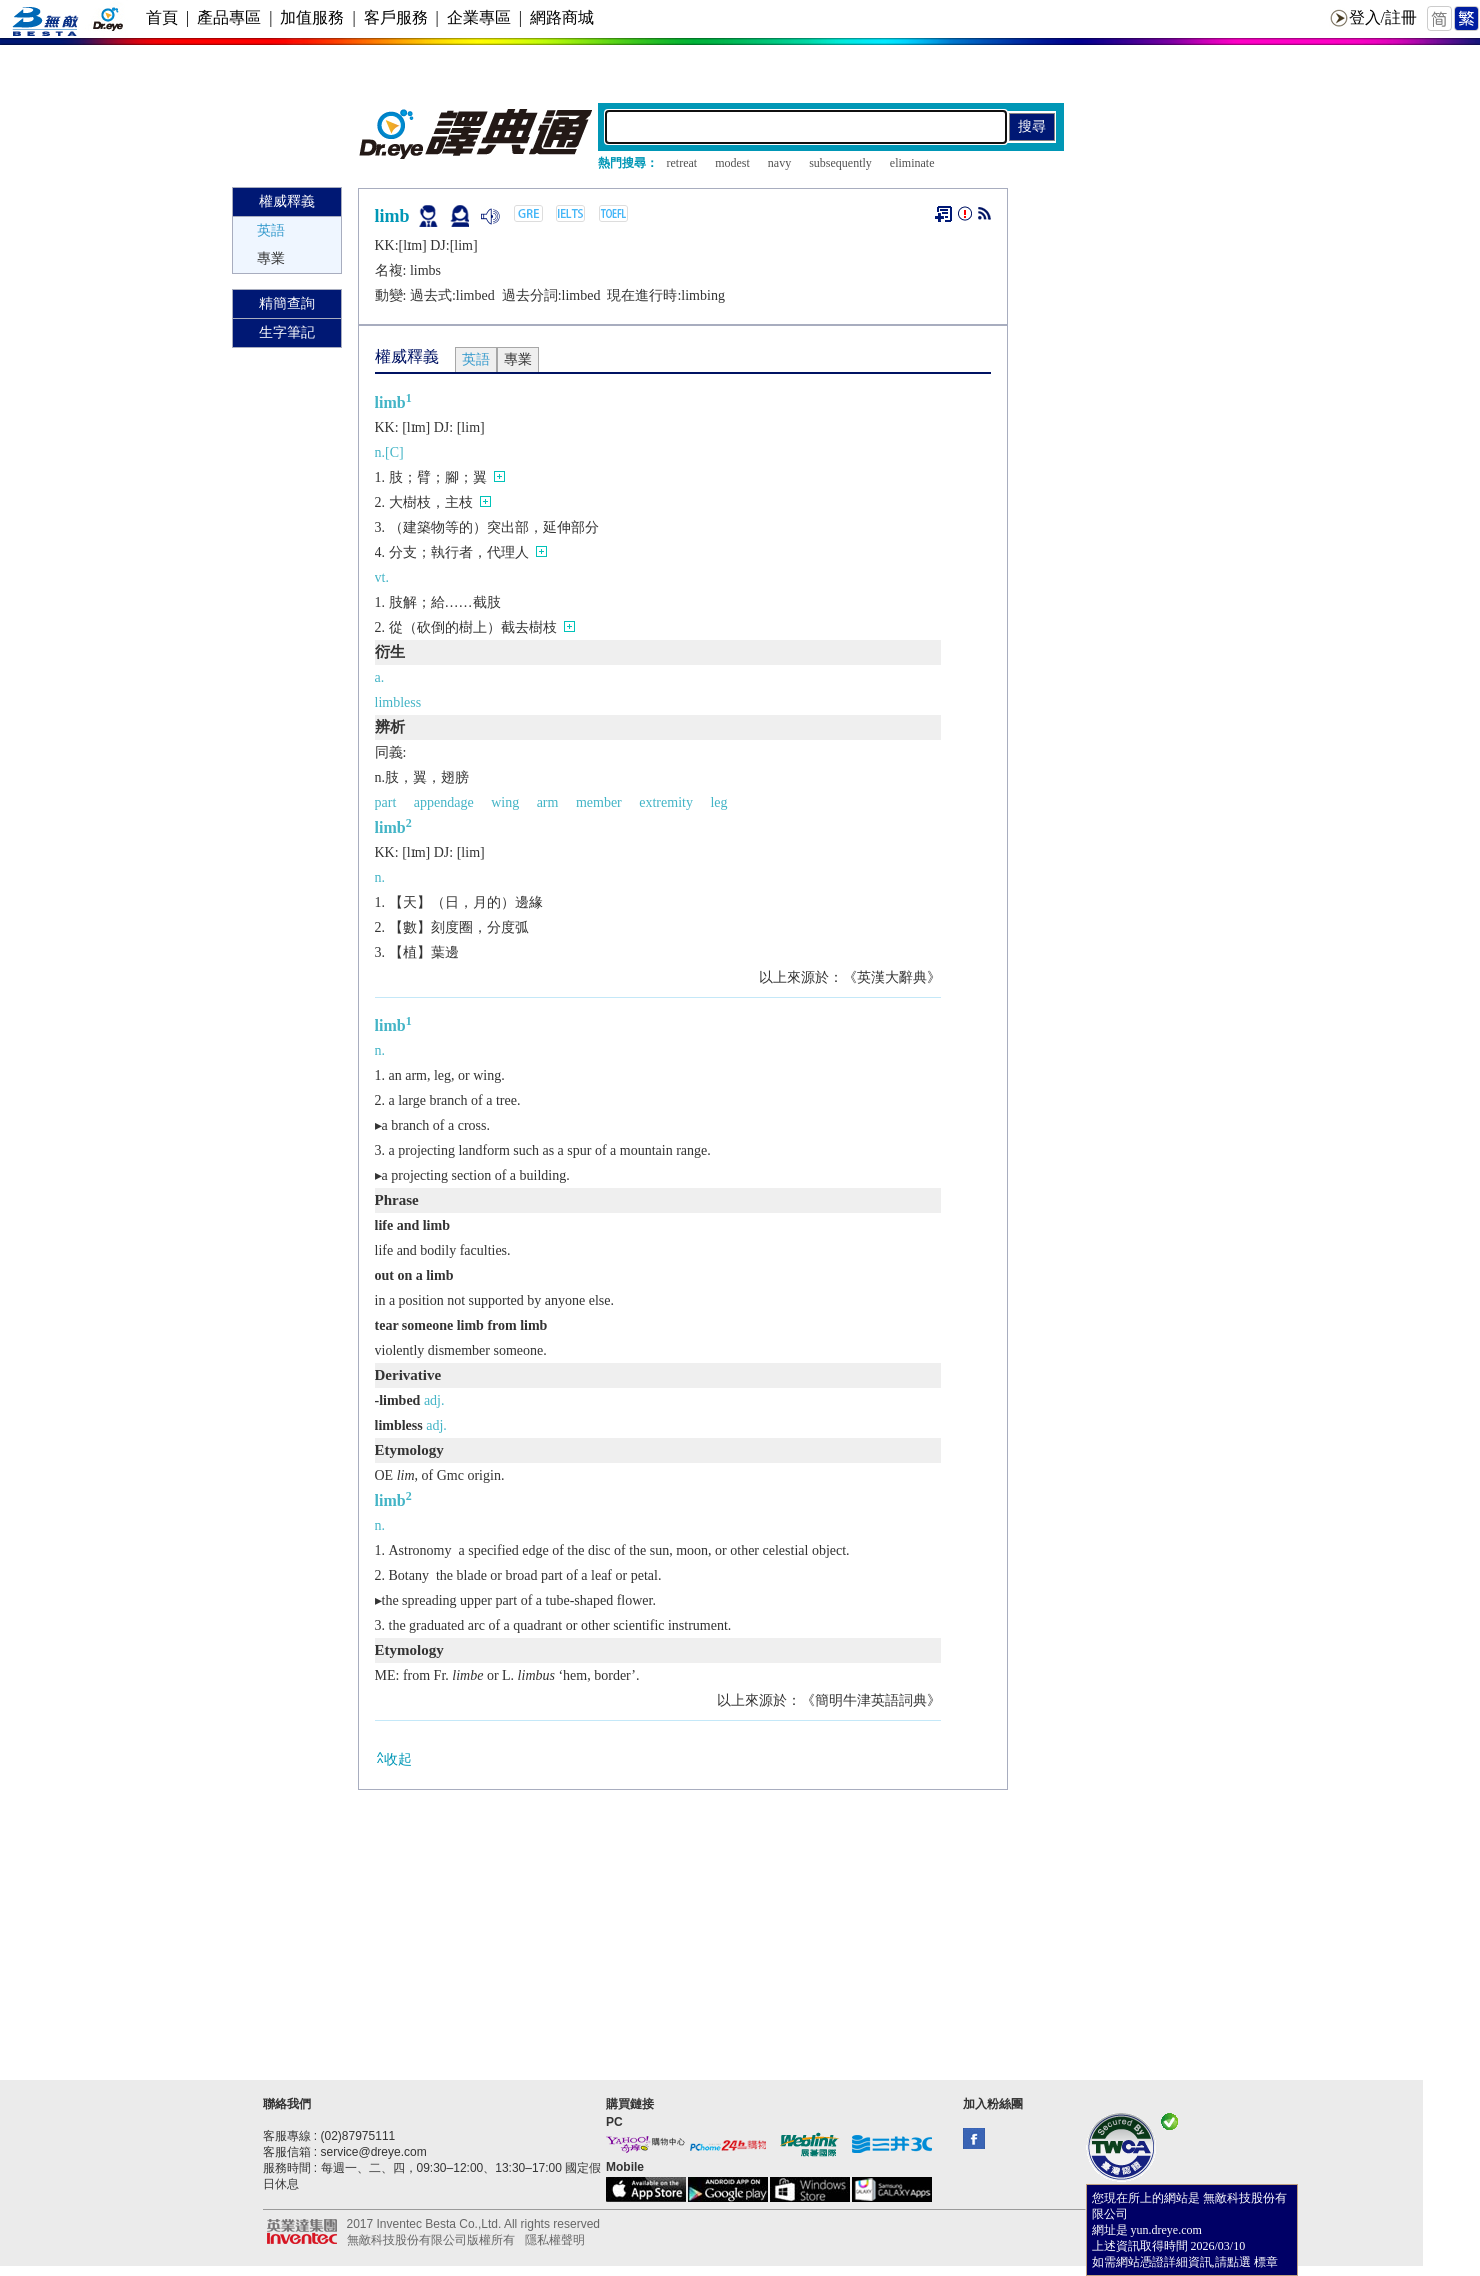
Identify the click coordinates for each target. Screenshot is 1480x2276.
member (599, 802)
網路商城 (562, 17)
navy (779, 163)
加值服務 (312, 17)
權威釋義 (287, 201)
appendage (444, 802)
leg (718, 802)
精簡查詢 (287, 303)
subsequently (840, 163)
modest (732, 163)
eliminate (912, 163)
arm (548, 802)
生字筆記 (287, 332)
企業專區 (479, 17)
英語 (271, 230)
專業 (271, 258)
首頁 (162, 17)
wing (505, 802)
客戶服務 (396, 17)
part (386, 802)
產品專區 (229, 17)
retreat (682, 163)
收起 (393, 1758)
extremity (666, 802)
